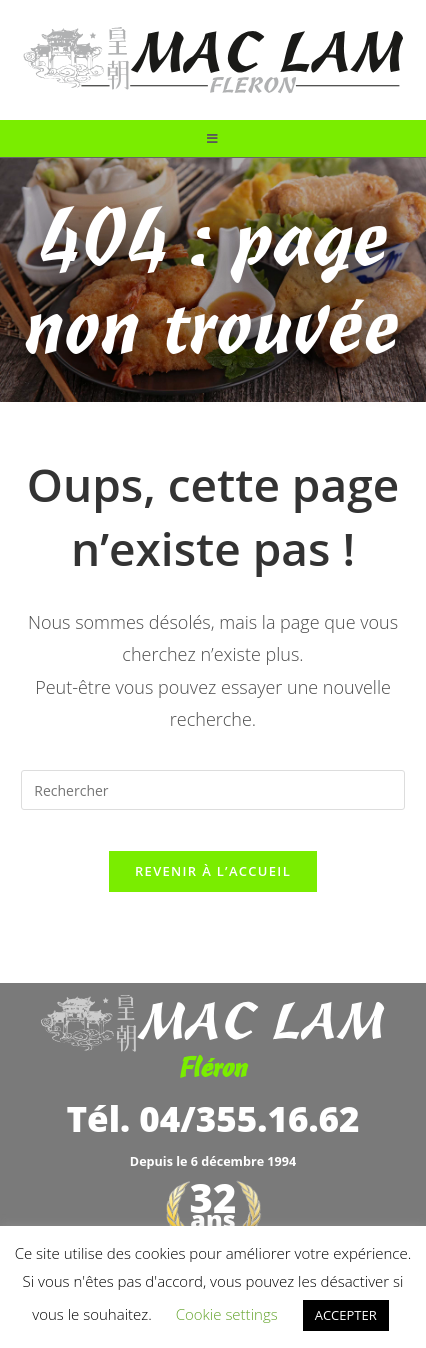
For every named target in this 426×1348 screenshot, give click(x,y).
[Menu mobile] (213, 138)
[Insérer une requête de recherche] (212, 790)
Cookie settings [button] (227, 1314)
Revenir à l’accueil (213, 871)
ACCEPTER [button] (346, 1315)
